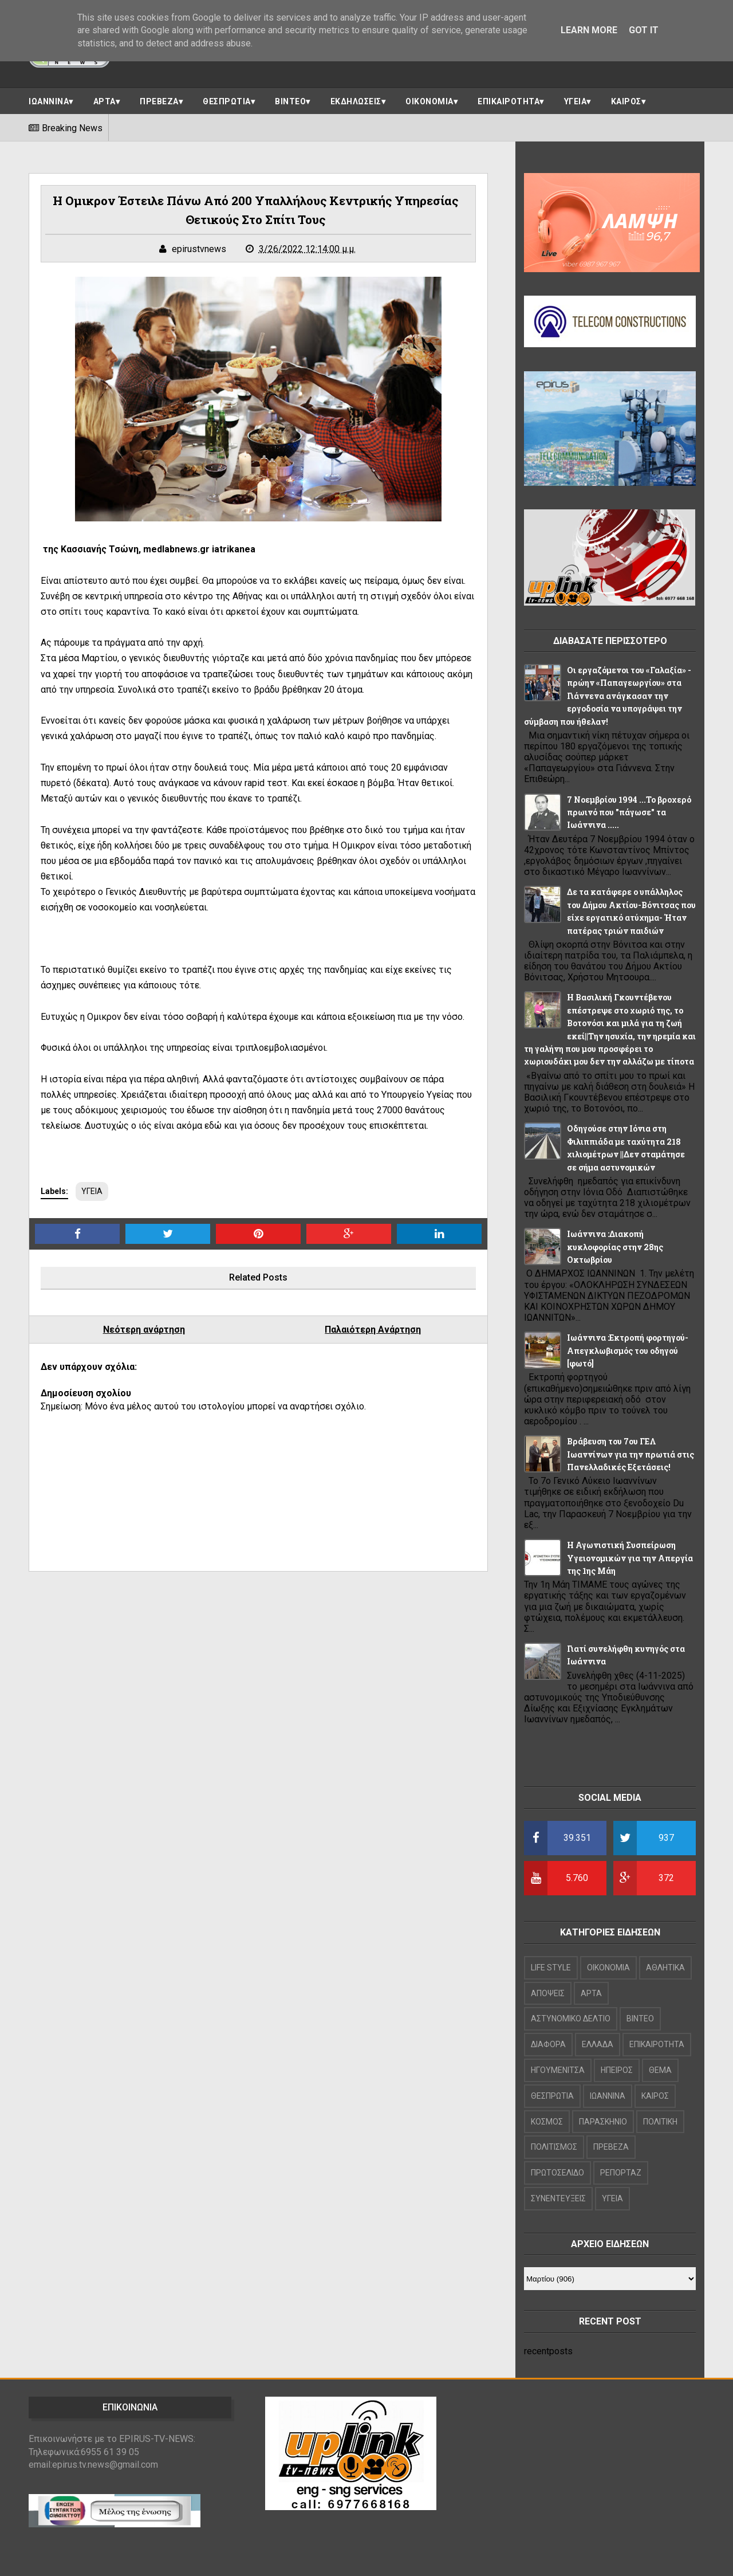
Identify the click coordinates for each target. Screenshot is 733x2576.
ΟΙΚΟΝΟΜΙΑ (429, 101)
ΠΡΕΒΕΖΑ (159, 101)
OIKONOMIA (608, 1967)
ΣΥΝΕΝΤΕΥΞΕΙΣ (558, 2198)
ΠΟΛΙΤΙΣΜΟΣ (554, 2146)
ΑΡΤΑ (104, 101)
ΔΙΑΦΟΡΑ (548, 2044)
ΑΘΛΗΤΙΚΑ (665, 1967)
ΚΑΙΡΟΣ (626, 101)
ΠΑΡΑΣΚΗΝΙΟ (603, 2121)
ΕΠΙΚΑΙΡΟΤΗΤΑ (508, 101)
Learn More (589, 30)
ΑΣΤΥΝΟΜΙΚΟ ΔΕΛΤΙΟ (570, 2018)
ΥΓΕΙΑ (575, 101)
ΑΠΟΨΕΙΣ (548, 1993)
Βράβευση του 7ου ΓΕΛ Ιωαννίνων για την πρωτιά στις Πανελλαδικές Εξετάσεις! (630, 1454)
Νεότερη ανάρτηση (144, 1329)
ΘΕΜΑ (660, 2070)
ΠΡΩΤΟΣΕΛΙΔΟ (557, 2172)
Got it (644, 30)
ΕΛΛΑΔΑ (597, 2044)
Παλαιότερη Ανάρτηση (373, 1329)
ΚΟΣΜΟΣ (547, 2121)
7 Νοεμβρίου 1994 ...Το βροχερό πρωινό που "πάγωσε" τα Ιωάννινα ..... (629, 812)
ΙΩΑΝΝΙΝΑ (49, 101)
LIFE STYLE (551, 1967)
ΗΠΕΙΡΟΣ (617, 2070)
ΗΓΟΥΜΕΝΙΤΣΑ (558, 2070)
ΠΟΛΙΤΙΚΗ (660, 2121)
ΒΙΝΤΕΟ (290, 101)
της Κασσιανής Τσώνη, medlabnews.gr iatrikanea (148, 549)
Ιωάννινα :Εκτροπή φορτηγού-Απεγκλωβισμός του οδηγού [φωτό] (627, 1350)
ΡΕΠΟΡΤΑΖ (620, 2172)
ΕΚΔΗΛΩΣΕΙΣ (355, 101)
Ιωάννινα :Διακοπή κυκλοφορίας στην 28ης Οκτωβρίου (615, 1246)
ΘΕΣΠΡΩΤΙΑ (227, 101)
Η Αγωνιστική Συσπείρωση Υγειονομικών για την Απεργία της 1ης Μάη (630, 1558)
